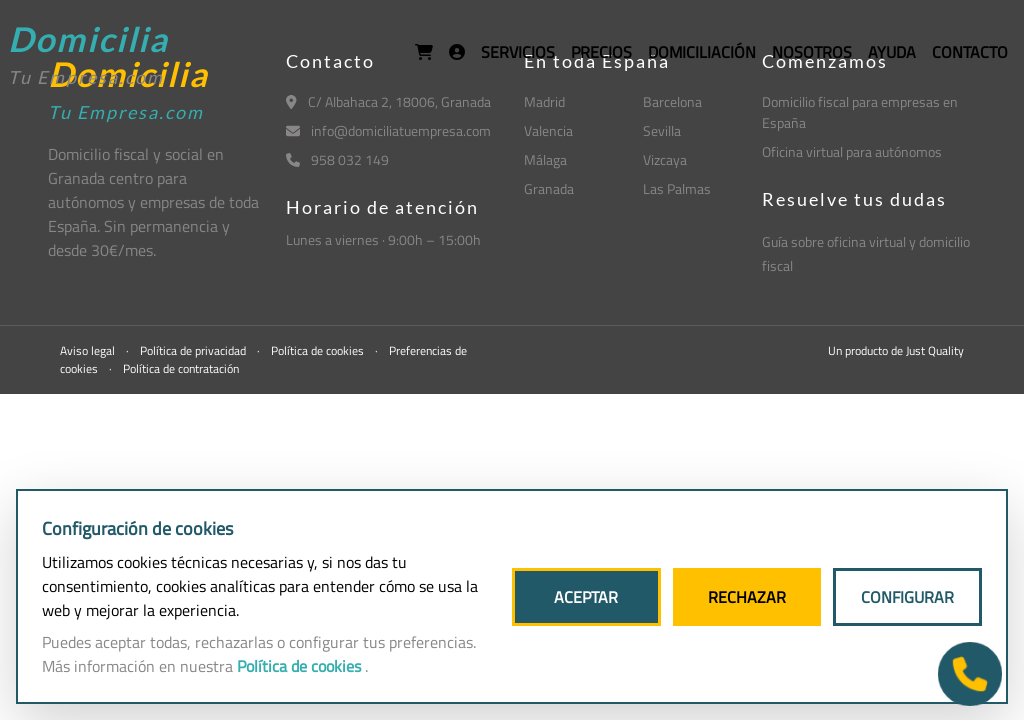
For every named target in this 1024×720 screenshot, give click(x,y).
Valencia (548, 130)
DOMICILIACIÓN (702, 52)
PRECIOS (601, 52)
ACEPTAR (586, 597)
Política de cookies (319, 350)
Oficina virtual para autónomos (852, 151)
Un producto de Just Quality (896, 350)
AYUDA (892, 52)
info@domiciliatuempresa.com (388, 130)
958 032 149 (337, 159)
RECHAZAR (747, 597)
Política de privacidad (194, 350)
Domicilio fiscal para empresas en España (860, 112)
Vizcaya (665, 159)
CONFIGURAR (907, 597)
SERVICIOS (518, 52)
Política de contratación (181, 368)
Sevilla (662, 130)
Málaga (545, 159)
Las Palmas (677, 188)
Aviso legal (89, 350)
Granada (549, 188)
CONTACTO (970, 52)
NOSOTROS (812, 52)
